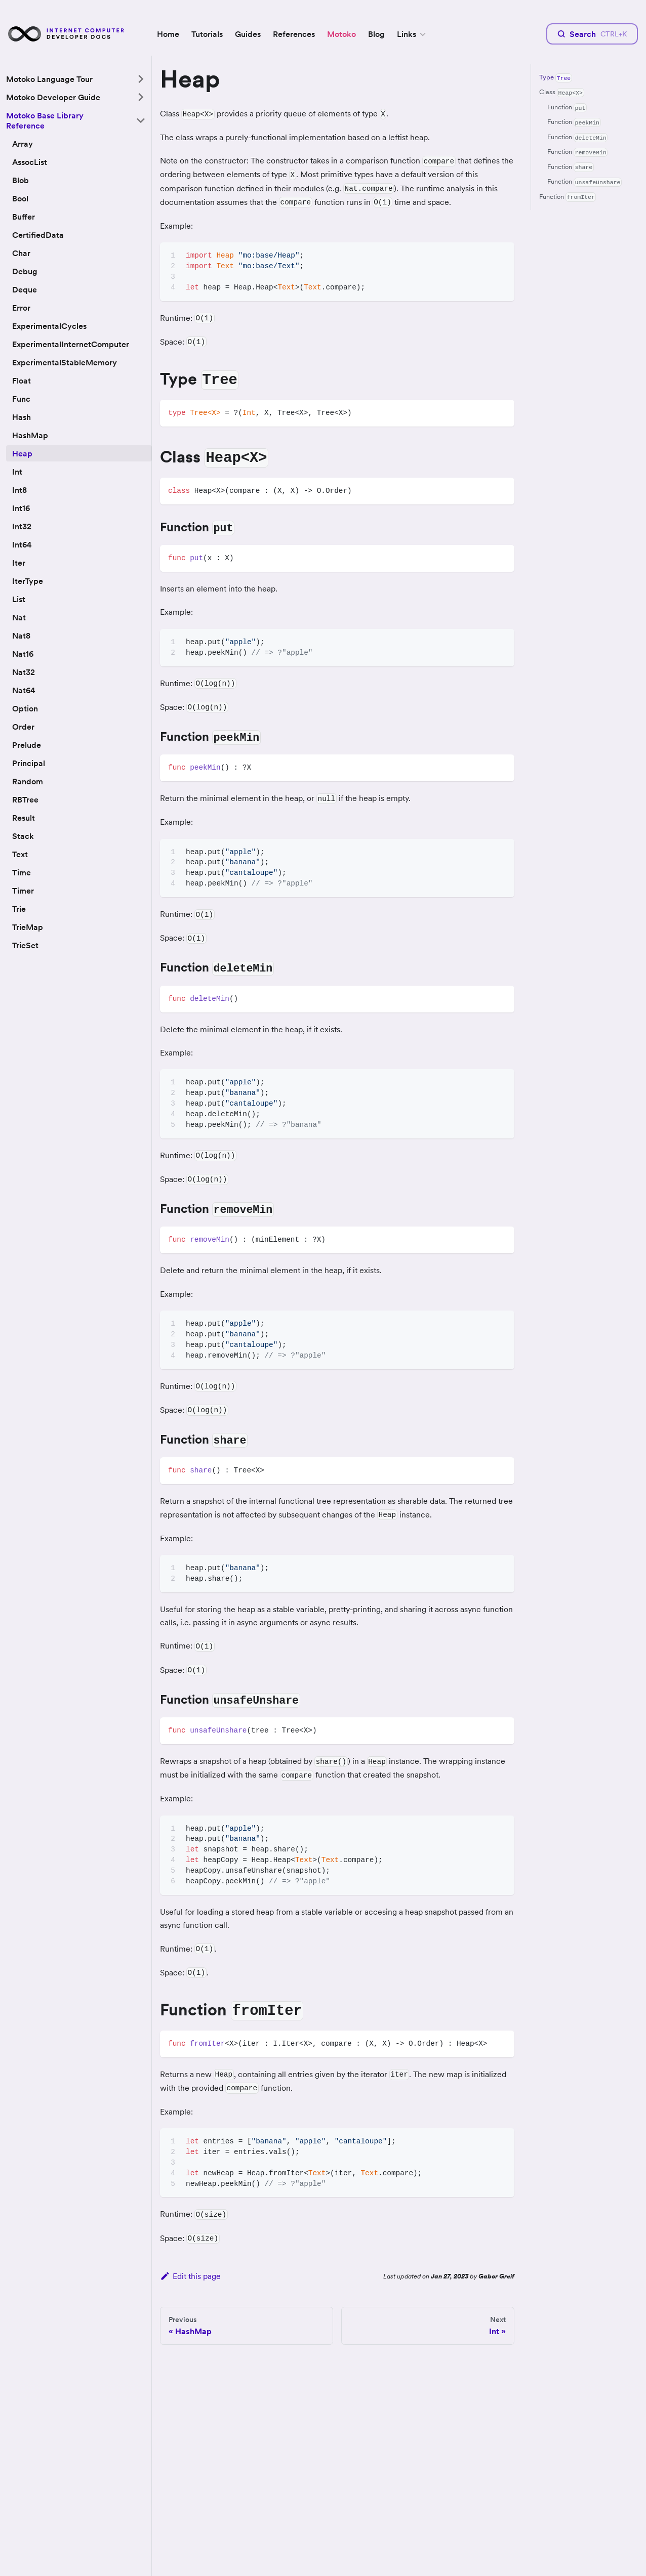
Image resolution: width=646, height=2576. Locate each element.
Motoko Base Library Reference (45, 120)
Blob (20, 180)
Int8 (19, 490)
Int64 (22, 544)
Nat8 (21, 635)
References (294, 34)
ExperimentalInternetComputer (70, 344)
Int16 (21, 508)
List (18, 599)
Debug (24, 271)
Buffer (23, 217)
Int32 (21, 526)
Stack (23, 836)
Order (23, 727)
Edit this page (190, 2276)
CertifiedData (38, 235)
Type (555, 77)
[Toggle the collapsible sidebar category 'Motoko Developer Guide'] (141, 97)
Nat (19, 617)
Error (21, 308)
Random (27, 781)
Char (21, 253)
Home (168, 34)
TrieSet (25, 945)
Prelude (26, 745)
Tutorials (207, 34)
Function (567, 107)
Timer (23, 890)
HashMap (30, 435)
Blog (376, 34)
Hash (21, 417)
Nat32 (23, 672)
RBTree (25, 799)
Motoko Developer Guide (53, 97)
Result (23, 818)
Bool (20, 198)
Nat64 (23, 690)
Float (21, 380)
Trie (19, 909)
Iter (18, 563)
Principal (28, 763)
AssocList (29, 162)
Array (22, 144)
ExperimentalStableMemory (64, 362)
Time (21, 872)
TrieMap (27, 927)
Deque (24, 289)
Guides (248, 34)
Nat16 (22, 654)
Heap (22, 453)
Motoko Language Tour (49, 79)
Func (21, 399)
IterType (27, 581)
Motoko (341, 34)
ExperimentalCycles (49, 326)
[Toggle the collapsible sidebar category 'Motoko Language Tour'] (141, 79)
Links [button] (406, 34)
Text (20, 854)
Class (561, 92)
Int (17, 472)
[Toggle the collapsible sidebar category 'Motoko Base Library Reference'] (141, 120)
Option (25, 708)
